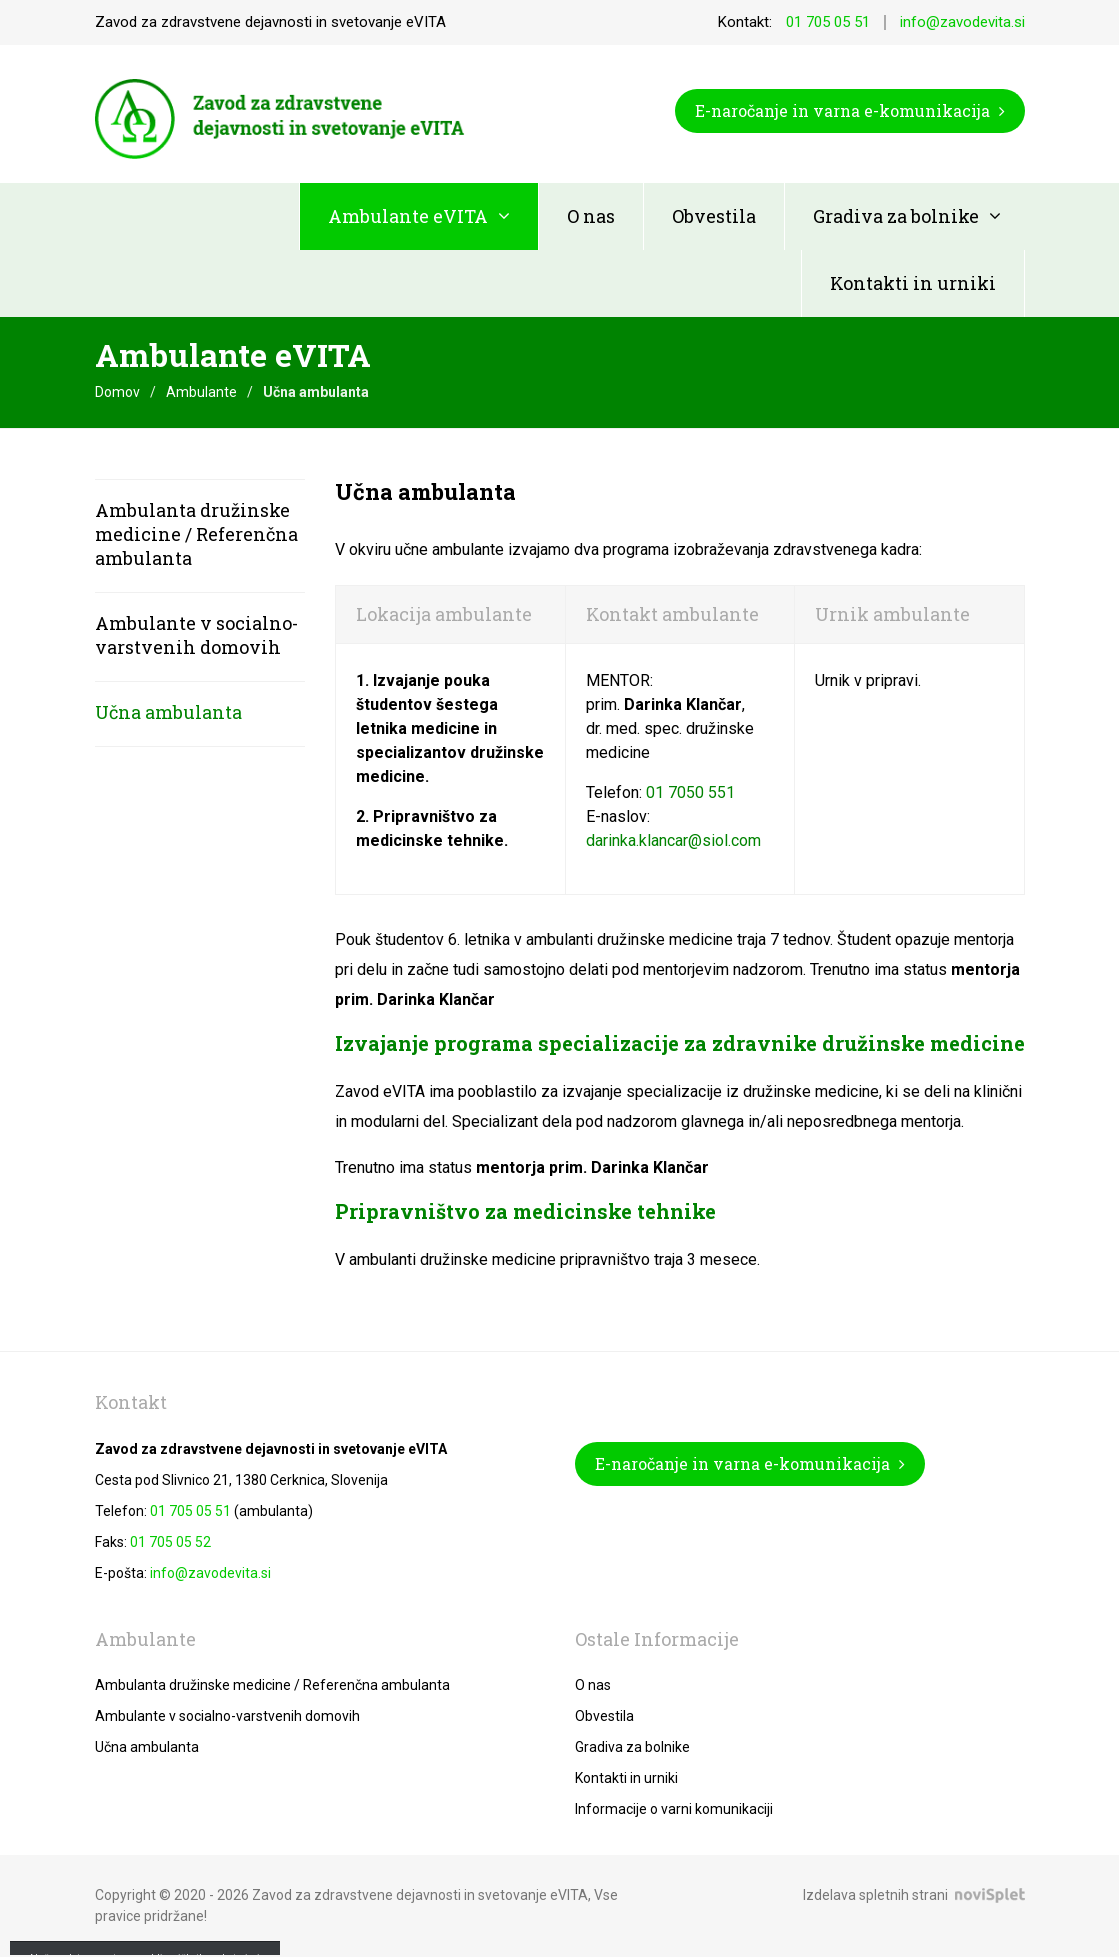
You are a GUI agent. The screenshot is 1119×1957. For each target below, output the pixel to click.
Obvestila (714, 216)
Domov (117, 392)
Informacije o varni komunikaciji (674, 1809)
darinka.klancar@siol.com (673, 840)
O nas (591, 216)
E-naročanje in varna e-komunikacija (850, 110)
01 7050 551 (690, 792)
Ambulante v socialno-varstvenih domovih (196, 635)
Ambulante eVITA (408, 216)
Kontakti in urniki (913, 283)
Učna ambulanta (168, 712)
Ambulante (201, 392)
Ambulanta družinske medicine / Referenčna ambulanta (196, 534)
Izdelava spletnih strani (875, 1895)
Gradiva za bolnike (896, 216)
